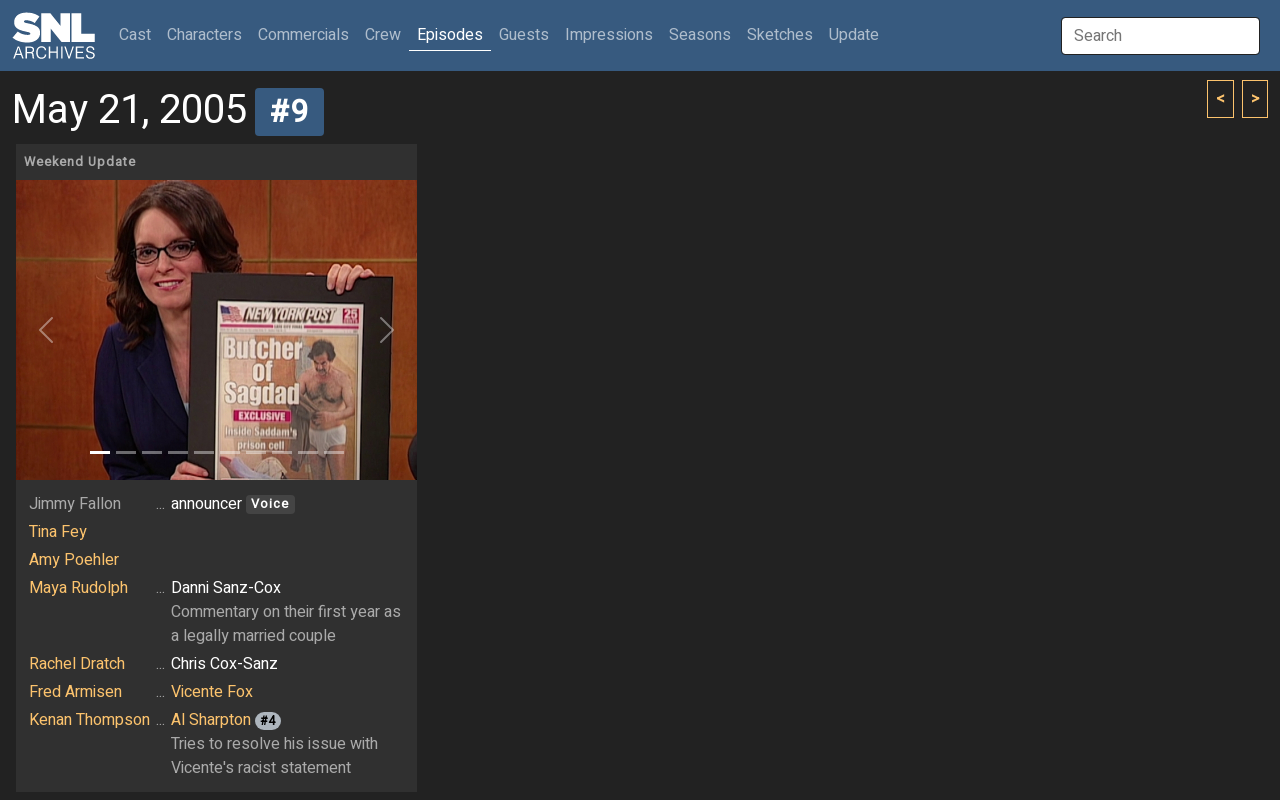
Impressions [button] (609, 35)
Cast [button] (139, 34)
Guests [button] (524, 35)
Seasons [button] (700, 35)
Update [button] (854, 35)
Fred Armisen (75, 692)
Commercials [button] (303, 35)
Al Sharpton (211, 720)
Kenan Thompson (89, 720)
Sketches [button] (780, 35)
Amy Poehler (74, 560)
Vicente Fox (212, 692)
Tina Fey (58, 532)
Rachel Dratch (77, 664)
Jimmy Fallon (75, 504)
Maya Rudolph (78, 588)
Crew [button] (383, 35)
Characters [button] (204, 35)
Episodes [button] (450, 35)
